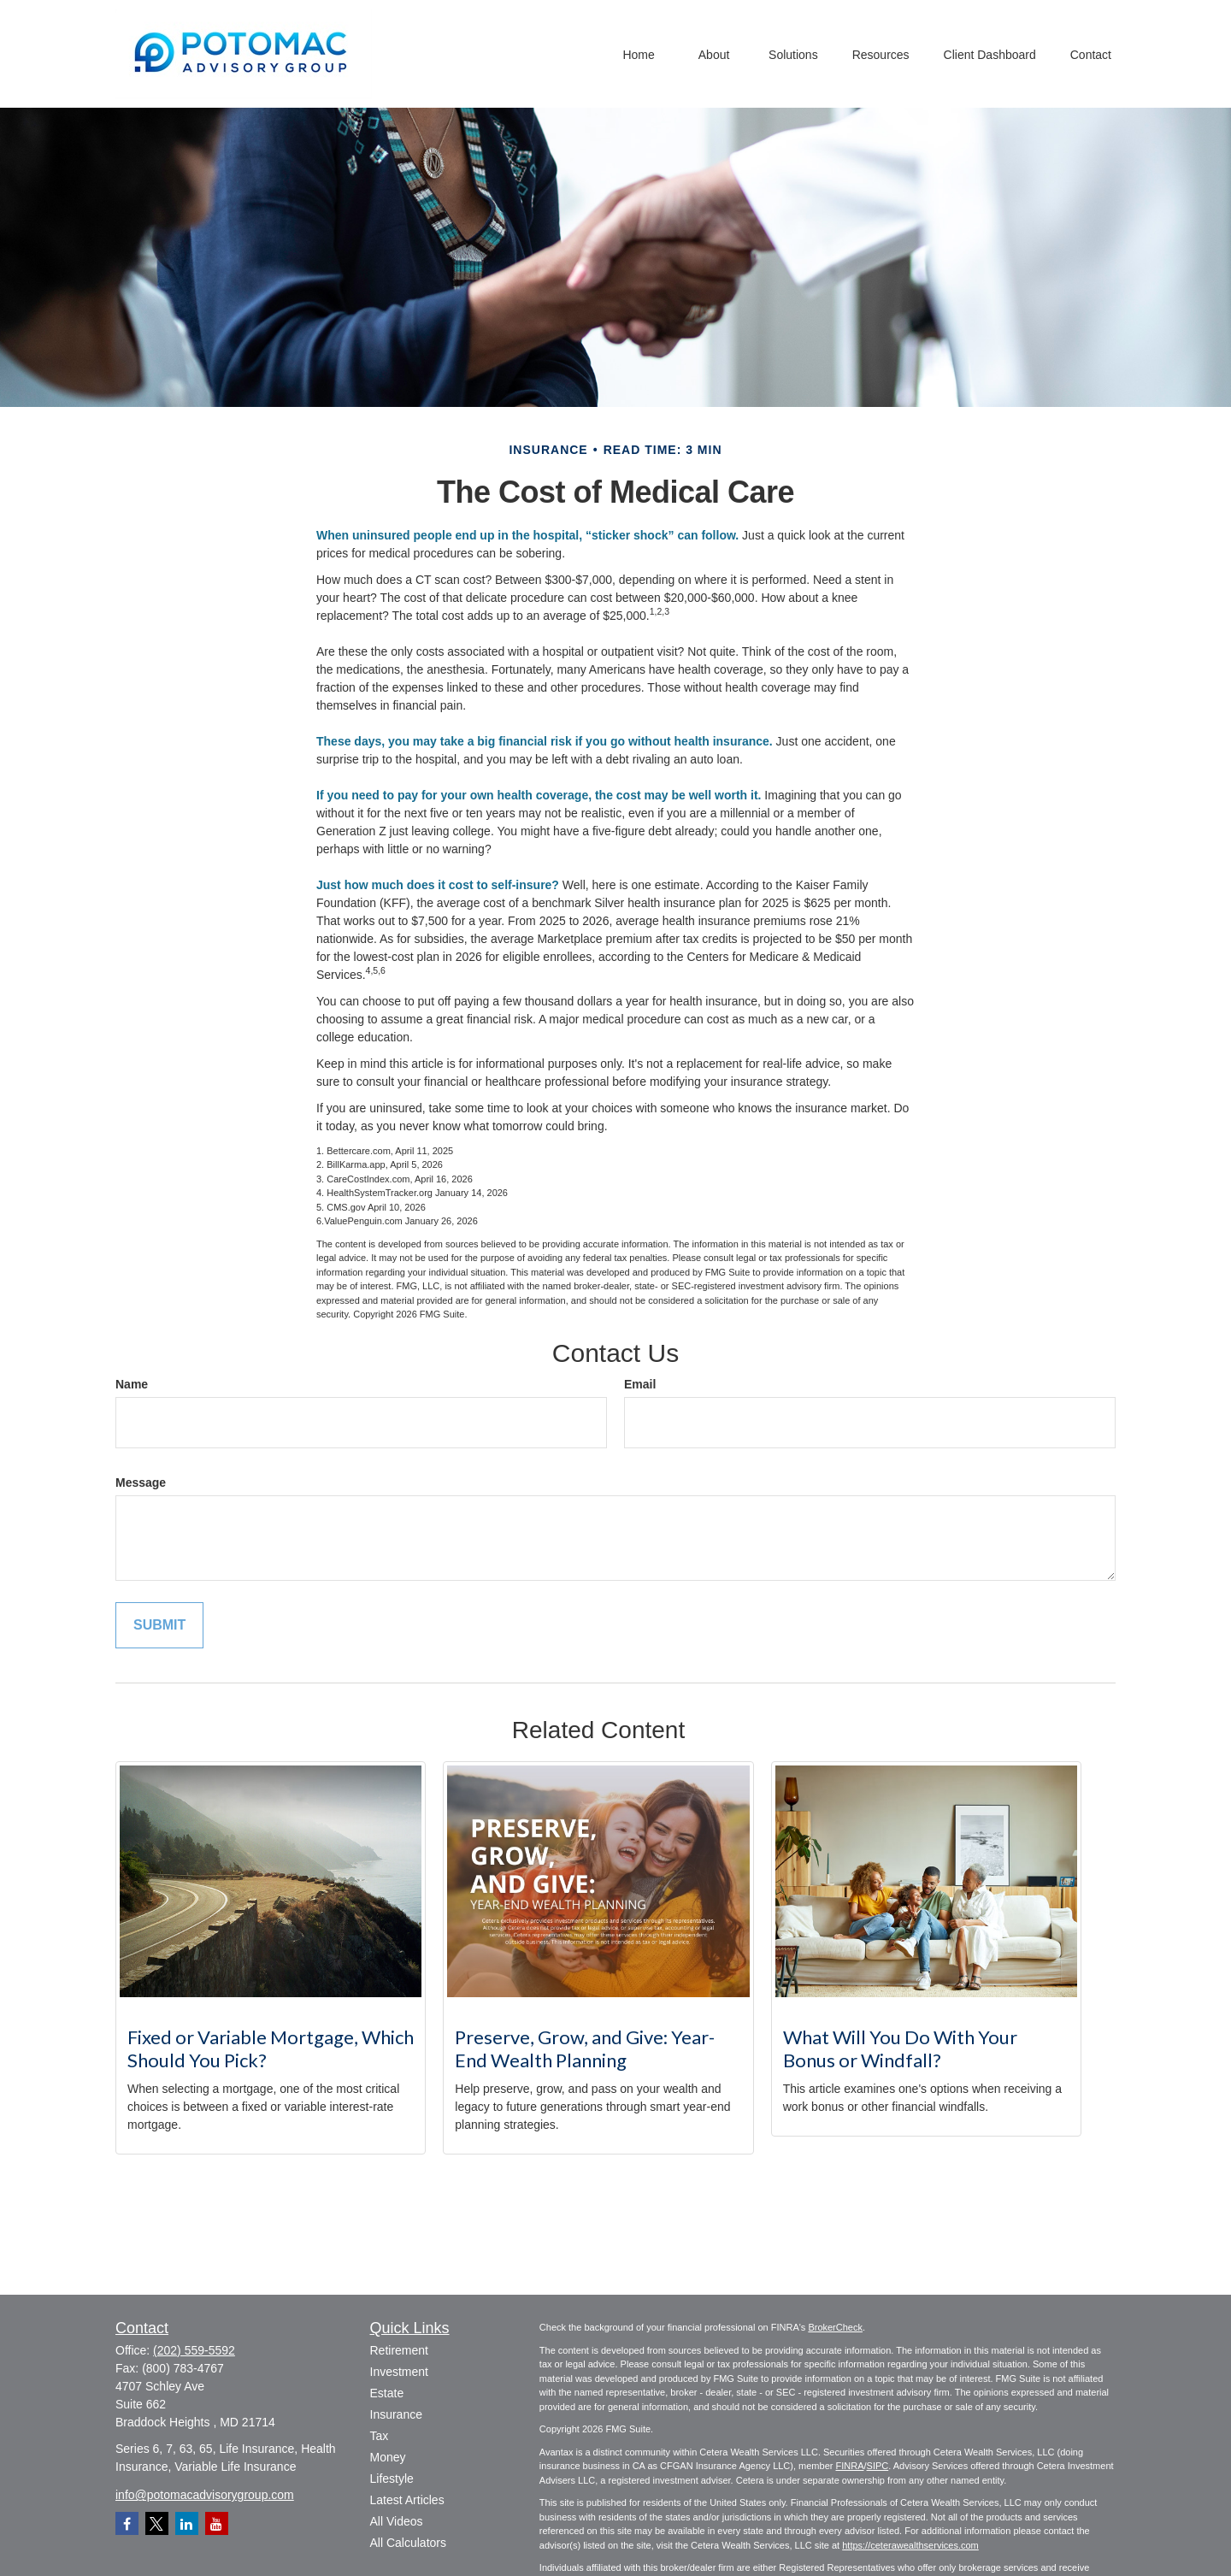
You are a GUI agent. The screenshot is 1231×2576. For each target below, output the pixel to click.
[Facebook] (126, 2523)
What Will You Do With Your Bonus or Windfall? (900, 2048)
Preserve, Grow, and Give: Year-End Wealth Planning (585, 2048)
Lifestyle (392, 2478)
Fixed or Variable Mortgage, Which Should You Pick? (270, 2048)
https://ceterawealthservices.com (910, 2545)
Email (640, 1384)
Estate (387, 2393)
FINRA (849, 2466)
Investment (399, 2372)
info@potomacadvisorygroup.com (204, 2495)
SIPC (878, 2466)
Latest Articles (407, 2500)
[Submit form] (159, 1625)
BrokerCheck (835, 2327)
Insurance (396, 2414)
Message (140, 1482)
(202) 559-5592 (194, 2350)
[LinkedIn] (186, 2523)
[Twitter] (156, 2523)
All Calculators (408, 2542)
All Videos (396, 2521)
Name (131, 1384)
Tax (379, 2436)
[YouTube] (216, 2523)
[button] (638, 53)
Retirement (399, 2350)
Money (388, 2457)
